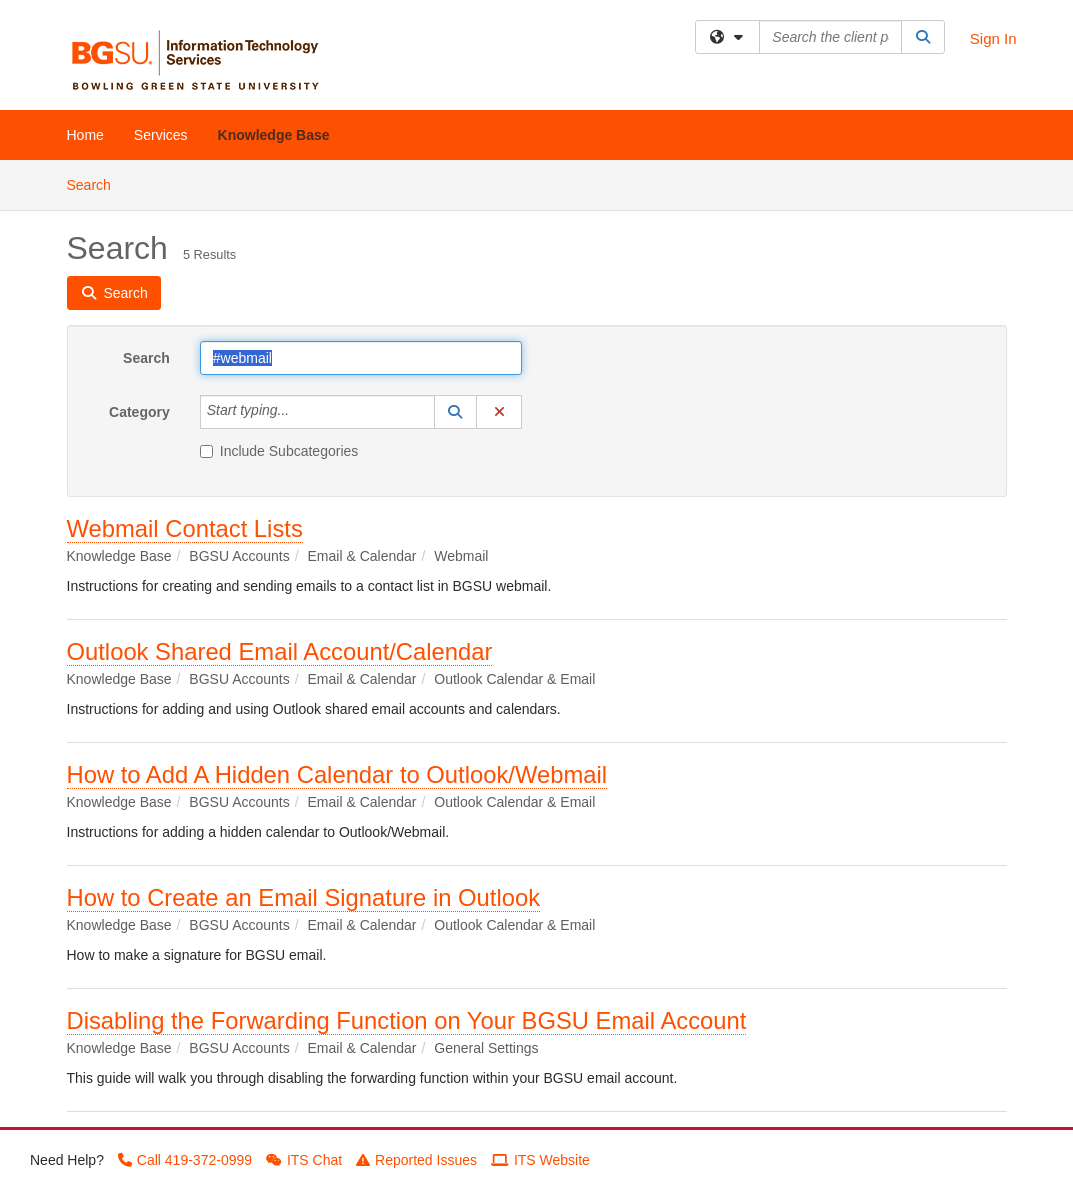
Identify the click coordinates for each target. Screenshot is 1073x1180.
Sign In (993, 38)
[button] (456, 412)
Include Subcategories (279, 451)
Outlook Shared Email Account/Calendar (280, 651)
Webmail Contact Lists (185, 528)
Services (161, 135)
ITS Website (540, 1160)
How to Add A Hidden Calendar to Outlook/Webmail (337, 774)
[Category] (300, 412)
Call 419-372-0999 (185, 1160)
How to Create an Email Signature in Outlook (304, 897)
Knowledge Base (274, 135)
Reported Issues (416, 1160)
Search (96, 183)
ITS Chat (304, 1160)
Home (85, 135)
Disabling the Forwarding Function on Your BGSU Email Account (407, 1020)
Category (139, 412)
